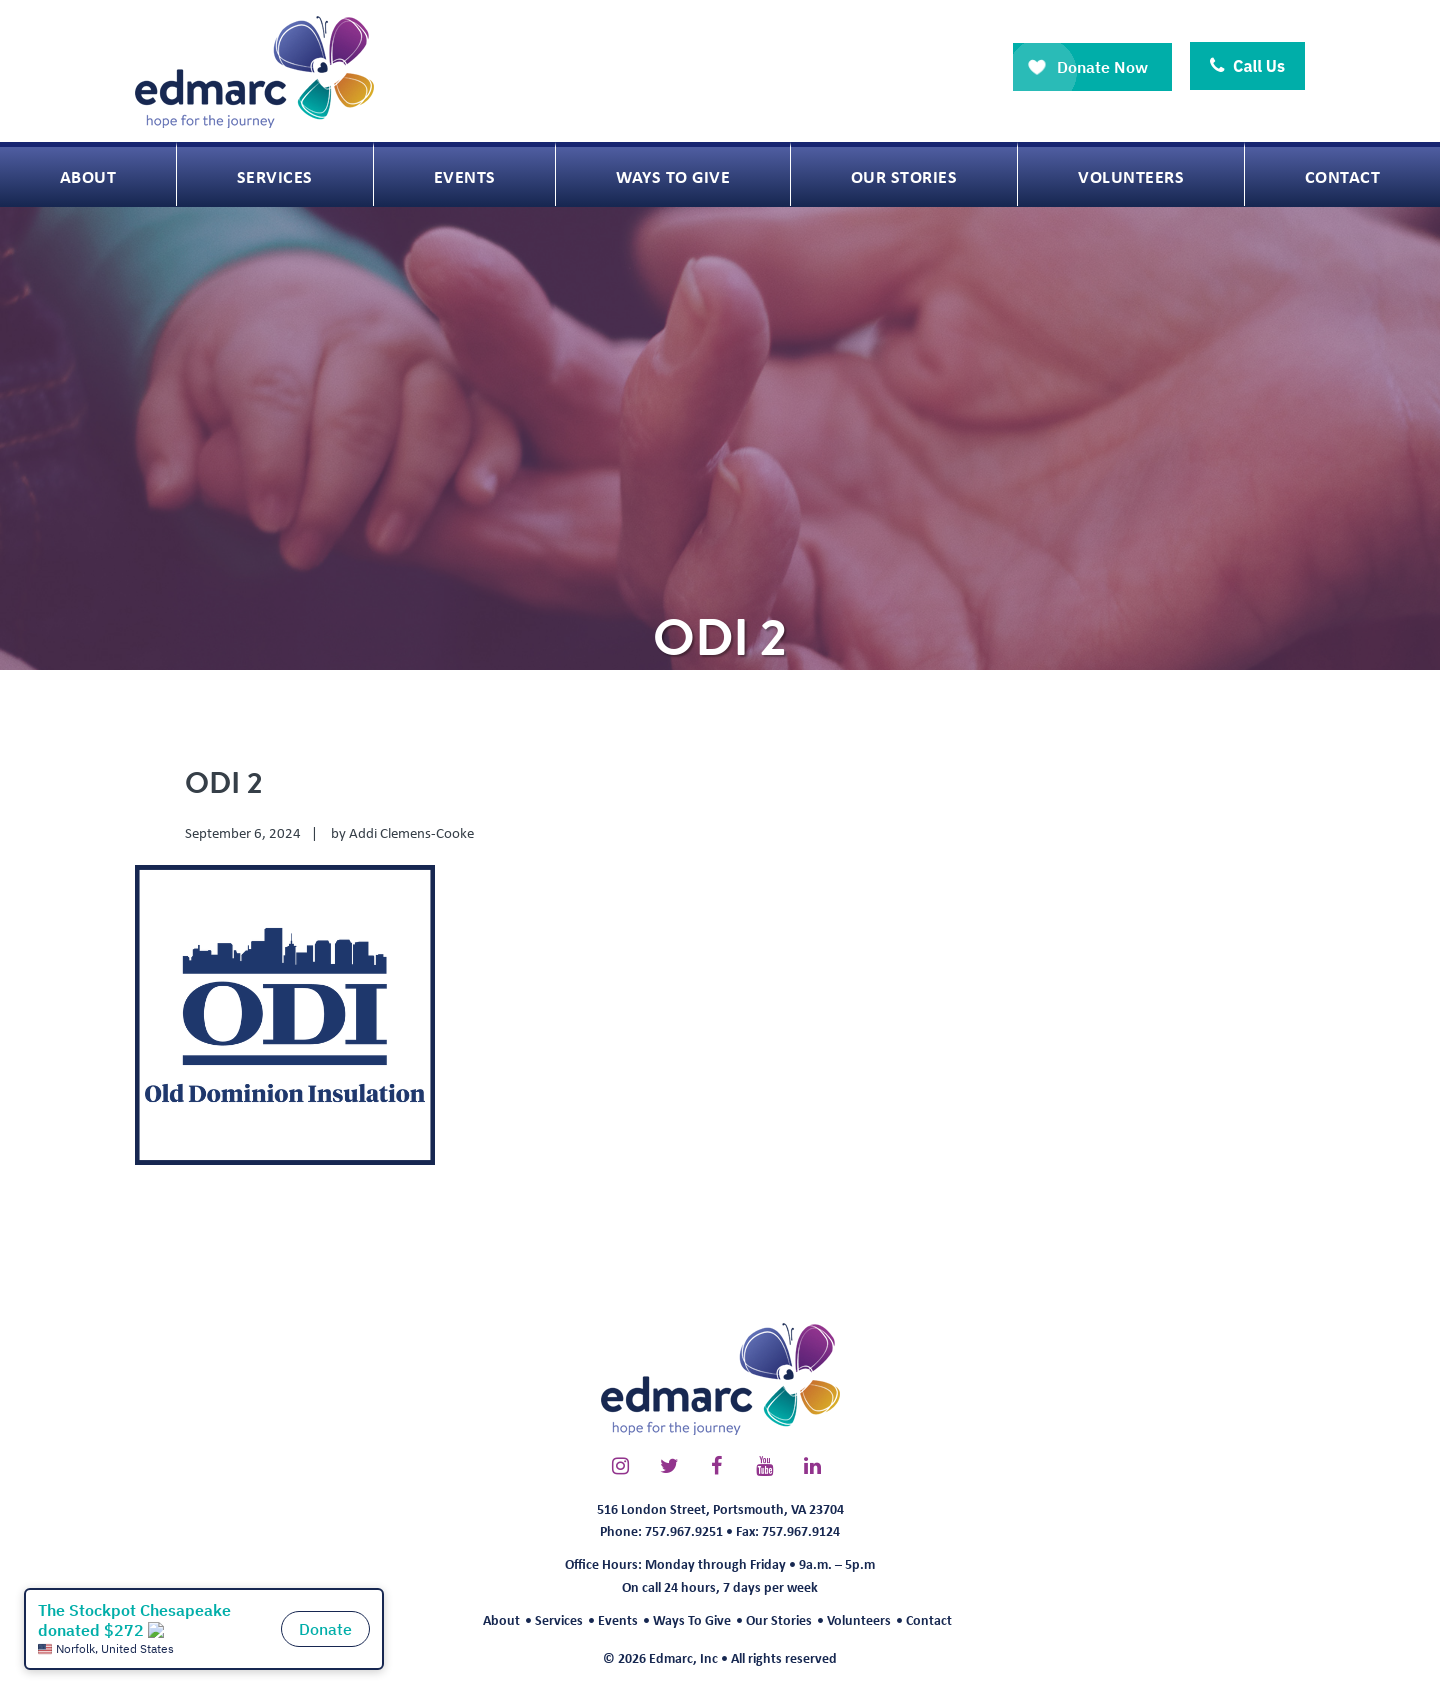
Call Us (1247, 66)
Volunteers (859, 1619)
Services (559, 1619)
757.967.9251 (684, 1530)
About (501, 1619)
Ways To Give (692, 1619)
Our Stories (779, 1619)
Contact (929, 1619)
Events (618, 1619)
